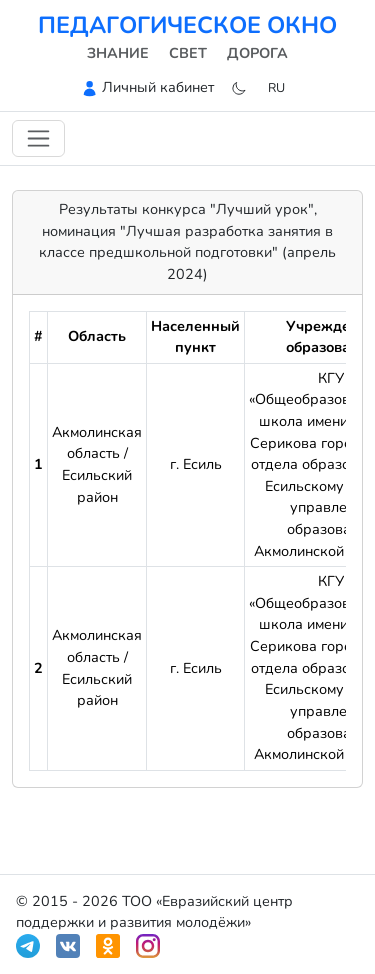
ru (276, 87)
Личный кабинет (158, 87)
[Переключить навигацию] (38, 138)
